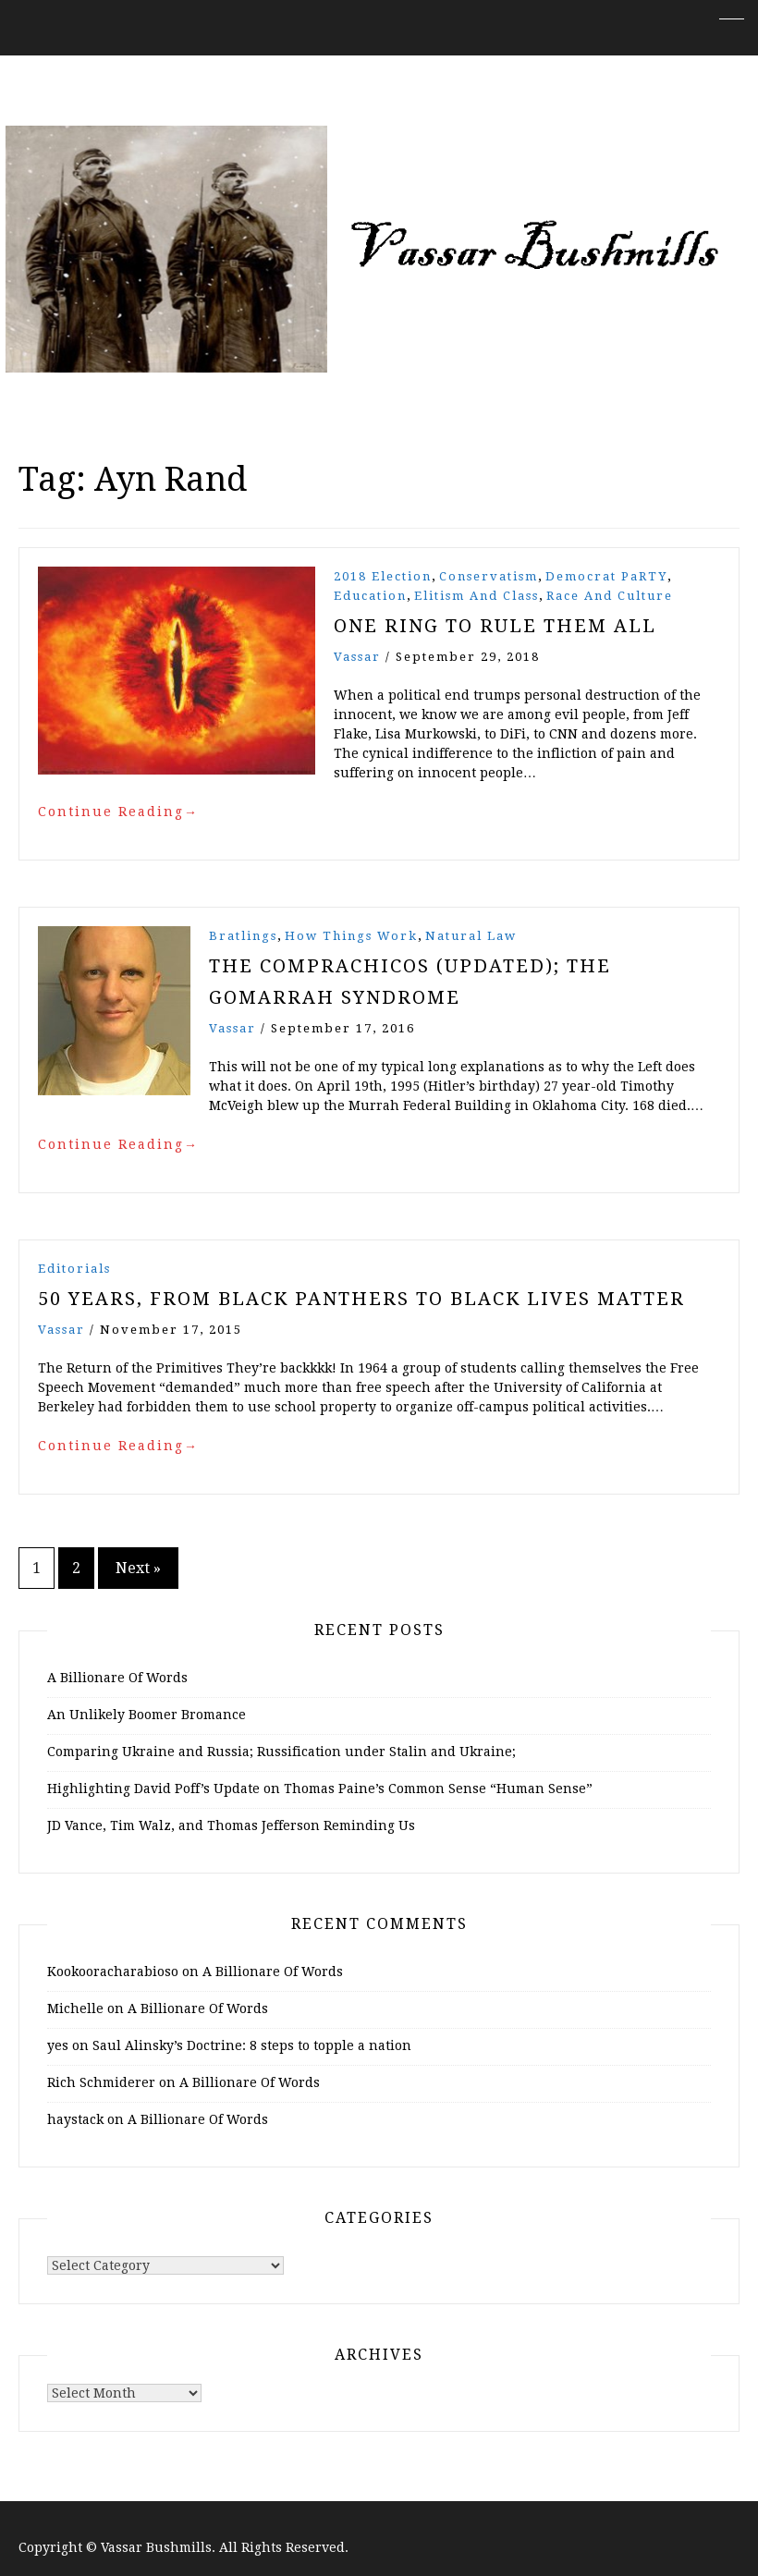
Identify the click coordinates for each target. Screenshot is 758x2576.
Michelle (75, 2008)
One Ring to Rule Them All (495, 626)
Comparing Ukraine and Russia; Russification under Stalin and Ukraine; (281, 1751)
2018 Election (383, 576)
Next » (138, 1568)
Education (370, 596)
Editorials (74, 1269)
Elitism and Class (476, 596)
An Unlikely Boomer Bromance (146, 1714)
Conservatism (488, 576)
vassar (357, 657)
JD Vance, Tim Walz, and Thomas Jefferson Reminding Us (231, 1825)
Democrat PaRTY (606, 576)
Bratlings (243, 936)
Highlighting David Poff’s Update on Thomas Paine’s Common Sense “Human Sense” (320, 1788)
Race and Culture (609, 596)
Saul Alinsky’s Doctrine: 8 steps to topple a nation (251, 2045)
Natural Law (471, 936)
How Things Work (351, 936)
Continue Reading (118, 811)
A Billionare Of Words (117, 1677)
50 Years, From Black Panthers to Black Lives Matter (361, 1299)
